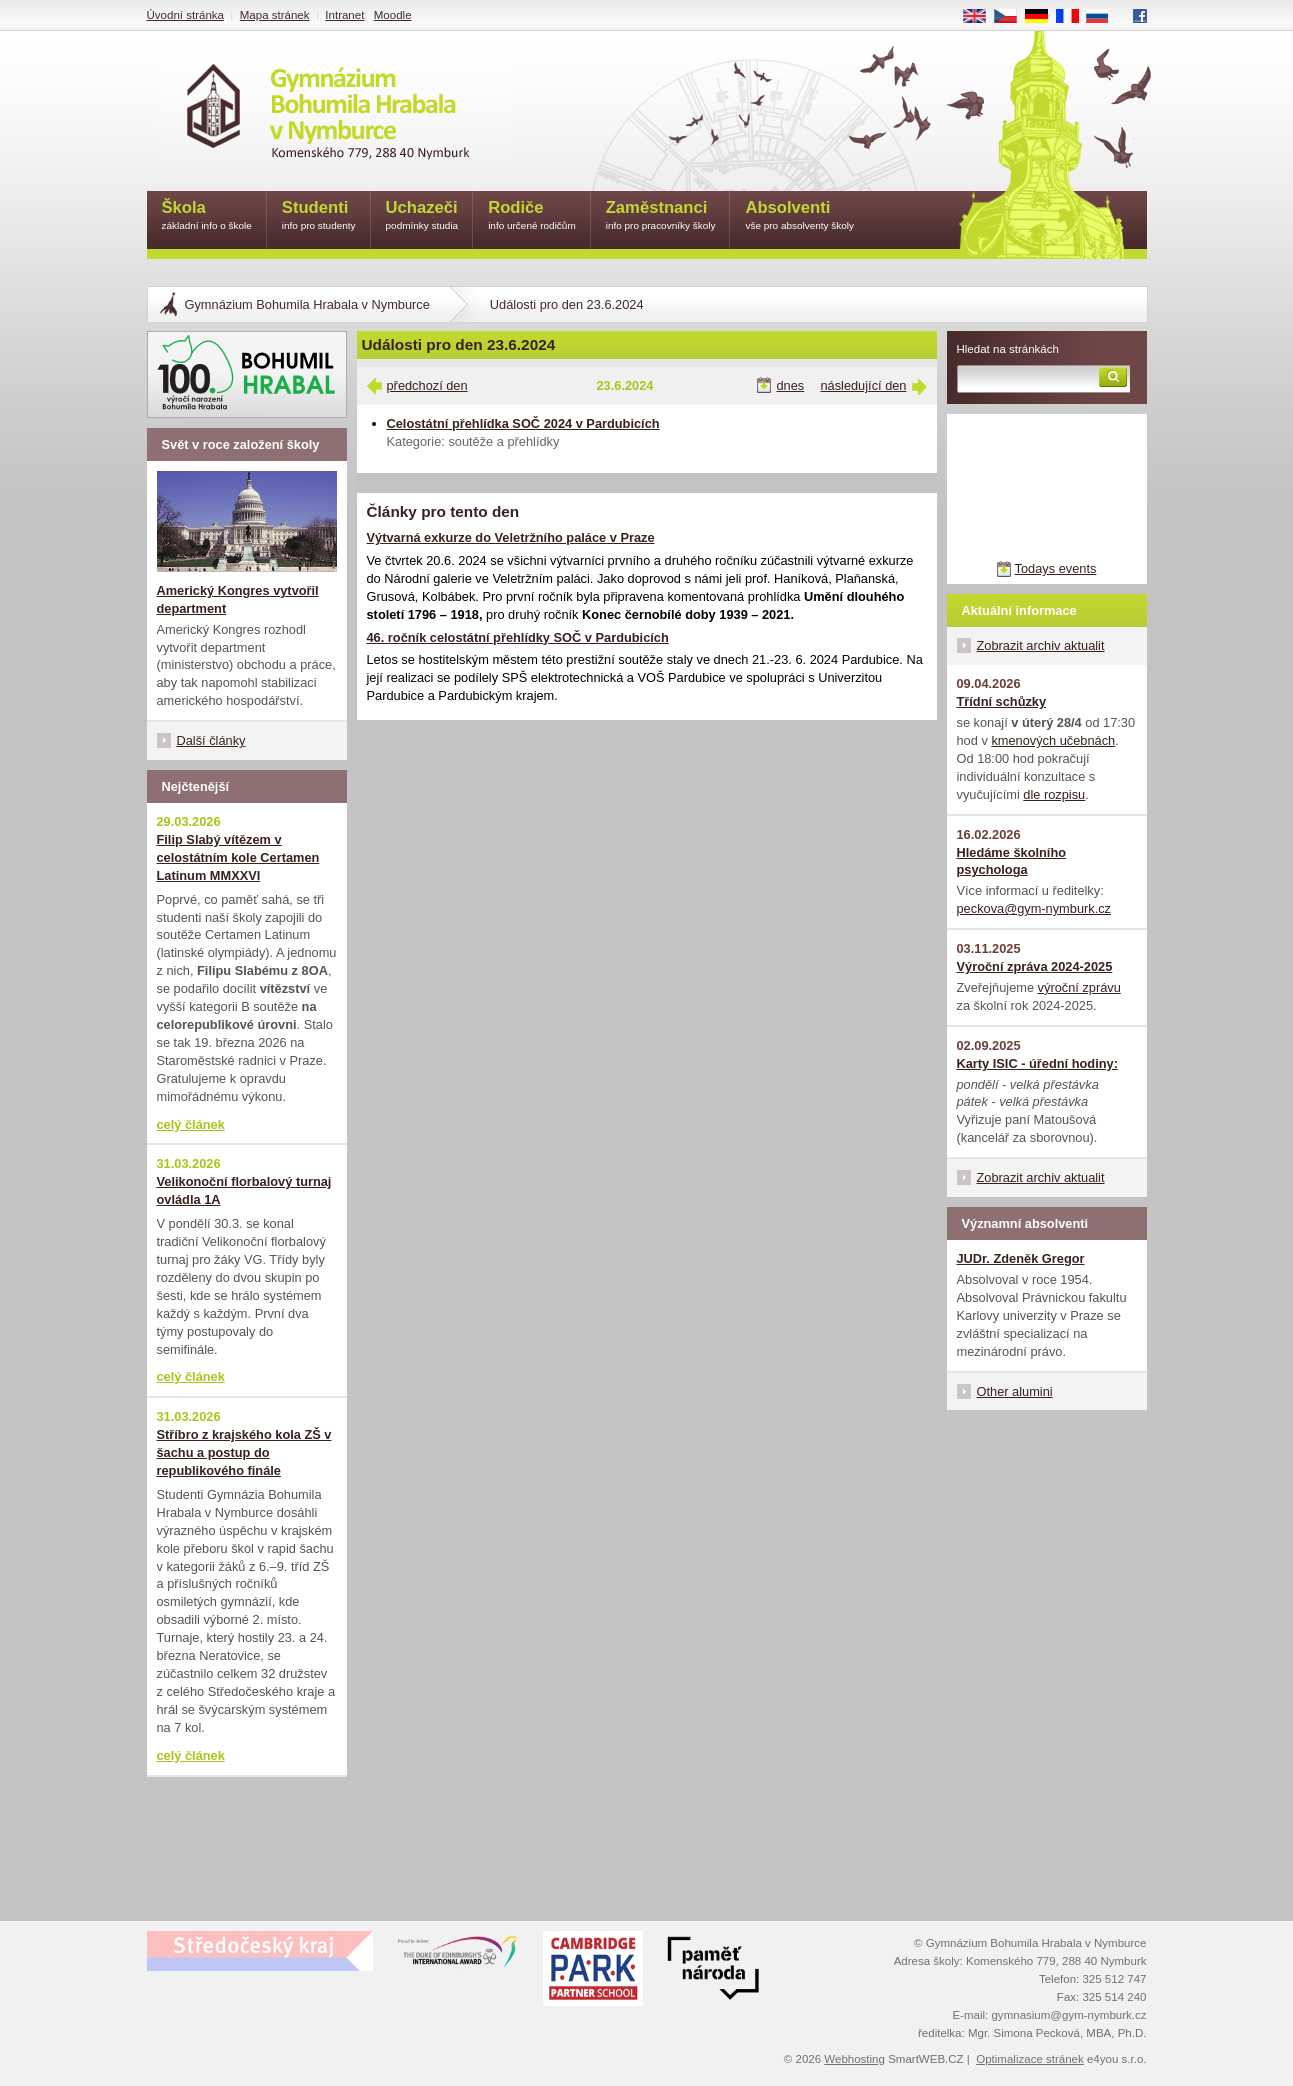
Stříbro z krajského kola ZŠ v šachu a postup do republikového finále (244, 1452)
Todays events (1056, 568)
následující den (863, 385)
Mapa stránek (275, 15)
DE (1043, 17)
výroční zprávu (1079, 987)
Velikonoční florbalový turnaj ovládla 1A (244, 1190)
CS (1012, 17)
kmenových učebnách (1053, 740)
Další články (211, 740)
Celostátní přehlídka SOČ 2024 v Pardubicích (523, 423)
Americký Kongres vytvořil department (238, 599)
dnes (791, 385)
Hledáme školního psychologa (1012, 861)
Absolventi (799, 216)
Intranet (344, 15)
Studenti (319, 216)
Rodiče (532, 216)
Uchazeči (422, 216)
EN (981, 17)
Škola (207, 216)
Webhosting (854, 2059)
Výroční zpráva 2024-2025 (1035, 966)
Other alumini (1015, 1391)
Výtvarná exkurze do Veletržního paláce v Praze (511, 537)
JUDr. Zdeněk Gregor (1021, 1258)
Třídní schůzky (1002, 701)
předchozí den (427, 385)
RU (1104, 17)
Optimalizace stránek (1030, 2059)
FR (1073, 17)
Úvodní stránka (185, 15)
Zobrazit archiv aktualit (1041, 645)
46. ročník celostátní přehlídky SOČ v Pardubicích (518, 637)
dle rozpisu (1054, 794)
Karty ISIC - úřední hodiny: (1037, 1063)
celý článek (191, 1124)
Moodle (393, 15)
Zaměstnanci (661, 216)
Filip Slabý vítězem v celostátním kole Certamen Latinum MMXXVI (238, 857)
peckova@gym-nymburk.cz (1034, 908)
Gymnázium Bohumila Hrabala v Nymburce (307, 304)
